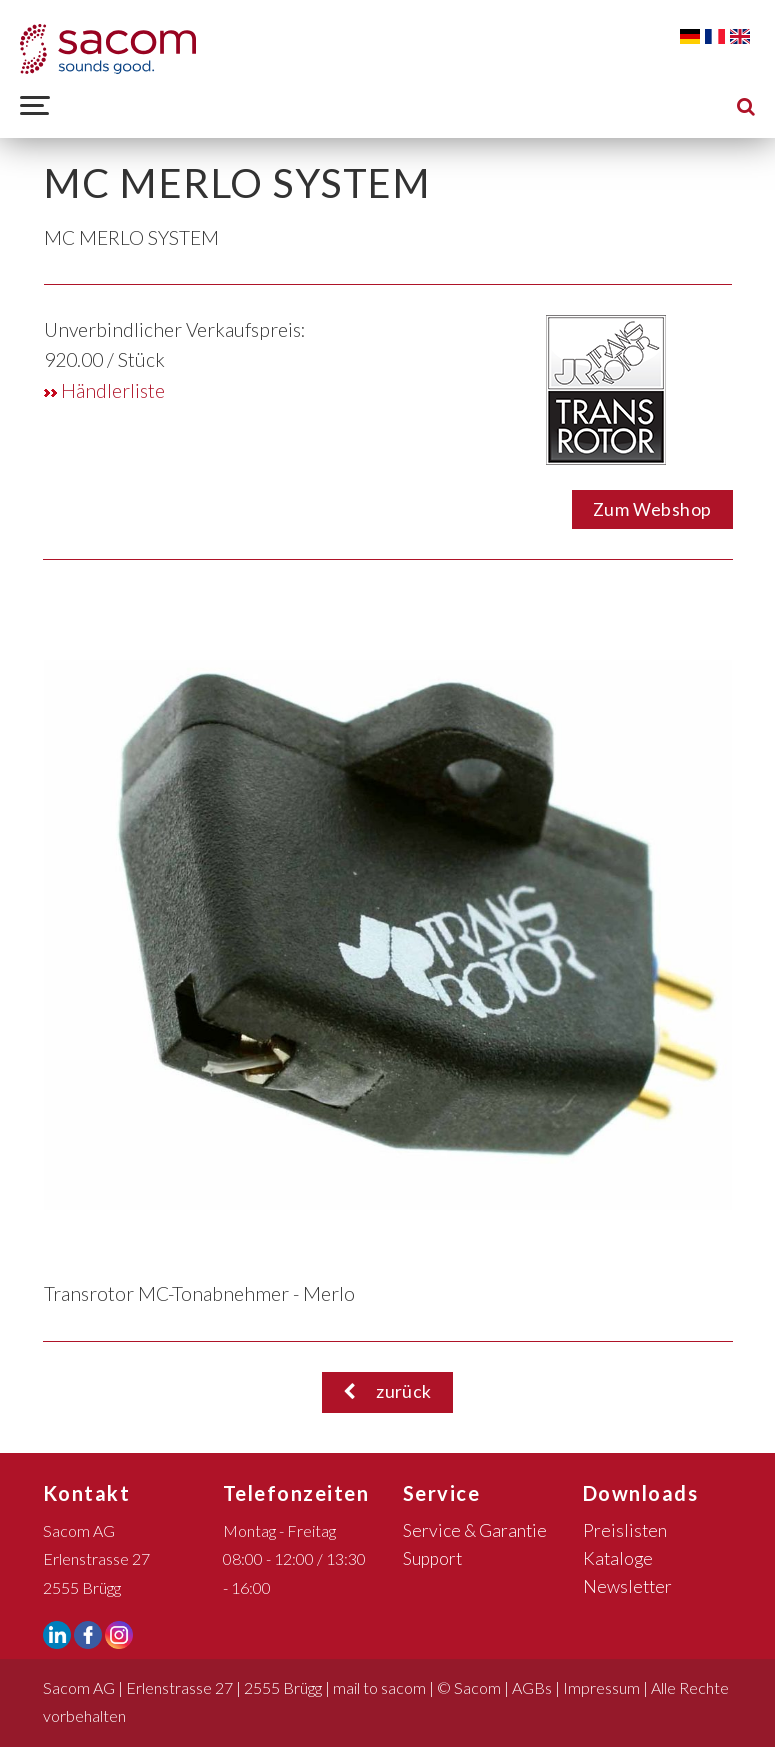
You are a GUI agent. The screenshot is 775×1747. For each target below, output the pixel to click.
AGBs (532, 1687)
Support (432, 1558)
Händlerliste (104, 390)
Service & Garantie (475, 1530)
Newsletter (627, 1586)
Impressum (601, 1687)
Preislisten (625, 1530)
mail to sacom (379, 1687)
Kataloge (618, 1558)
